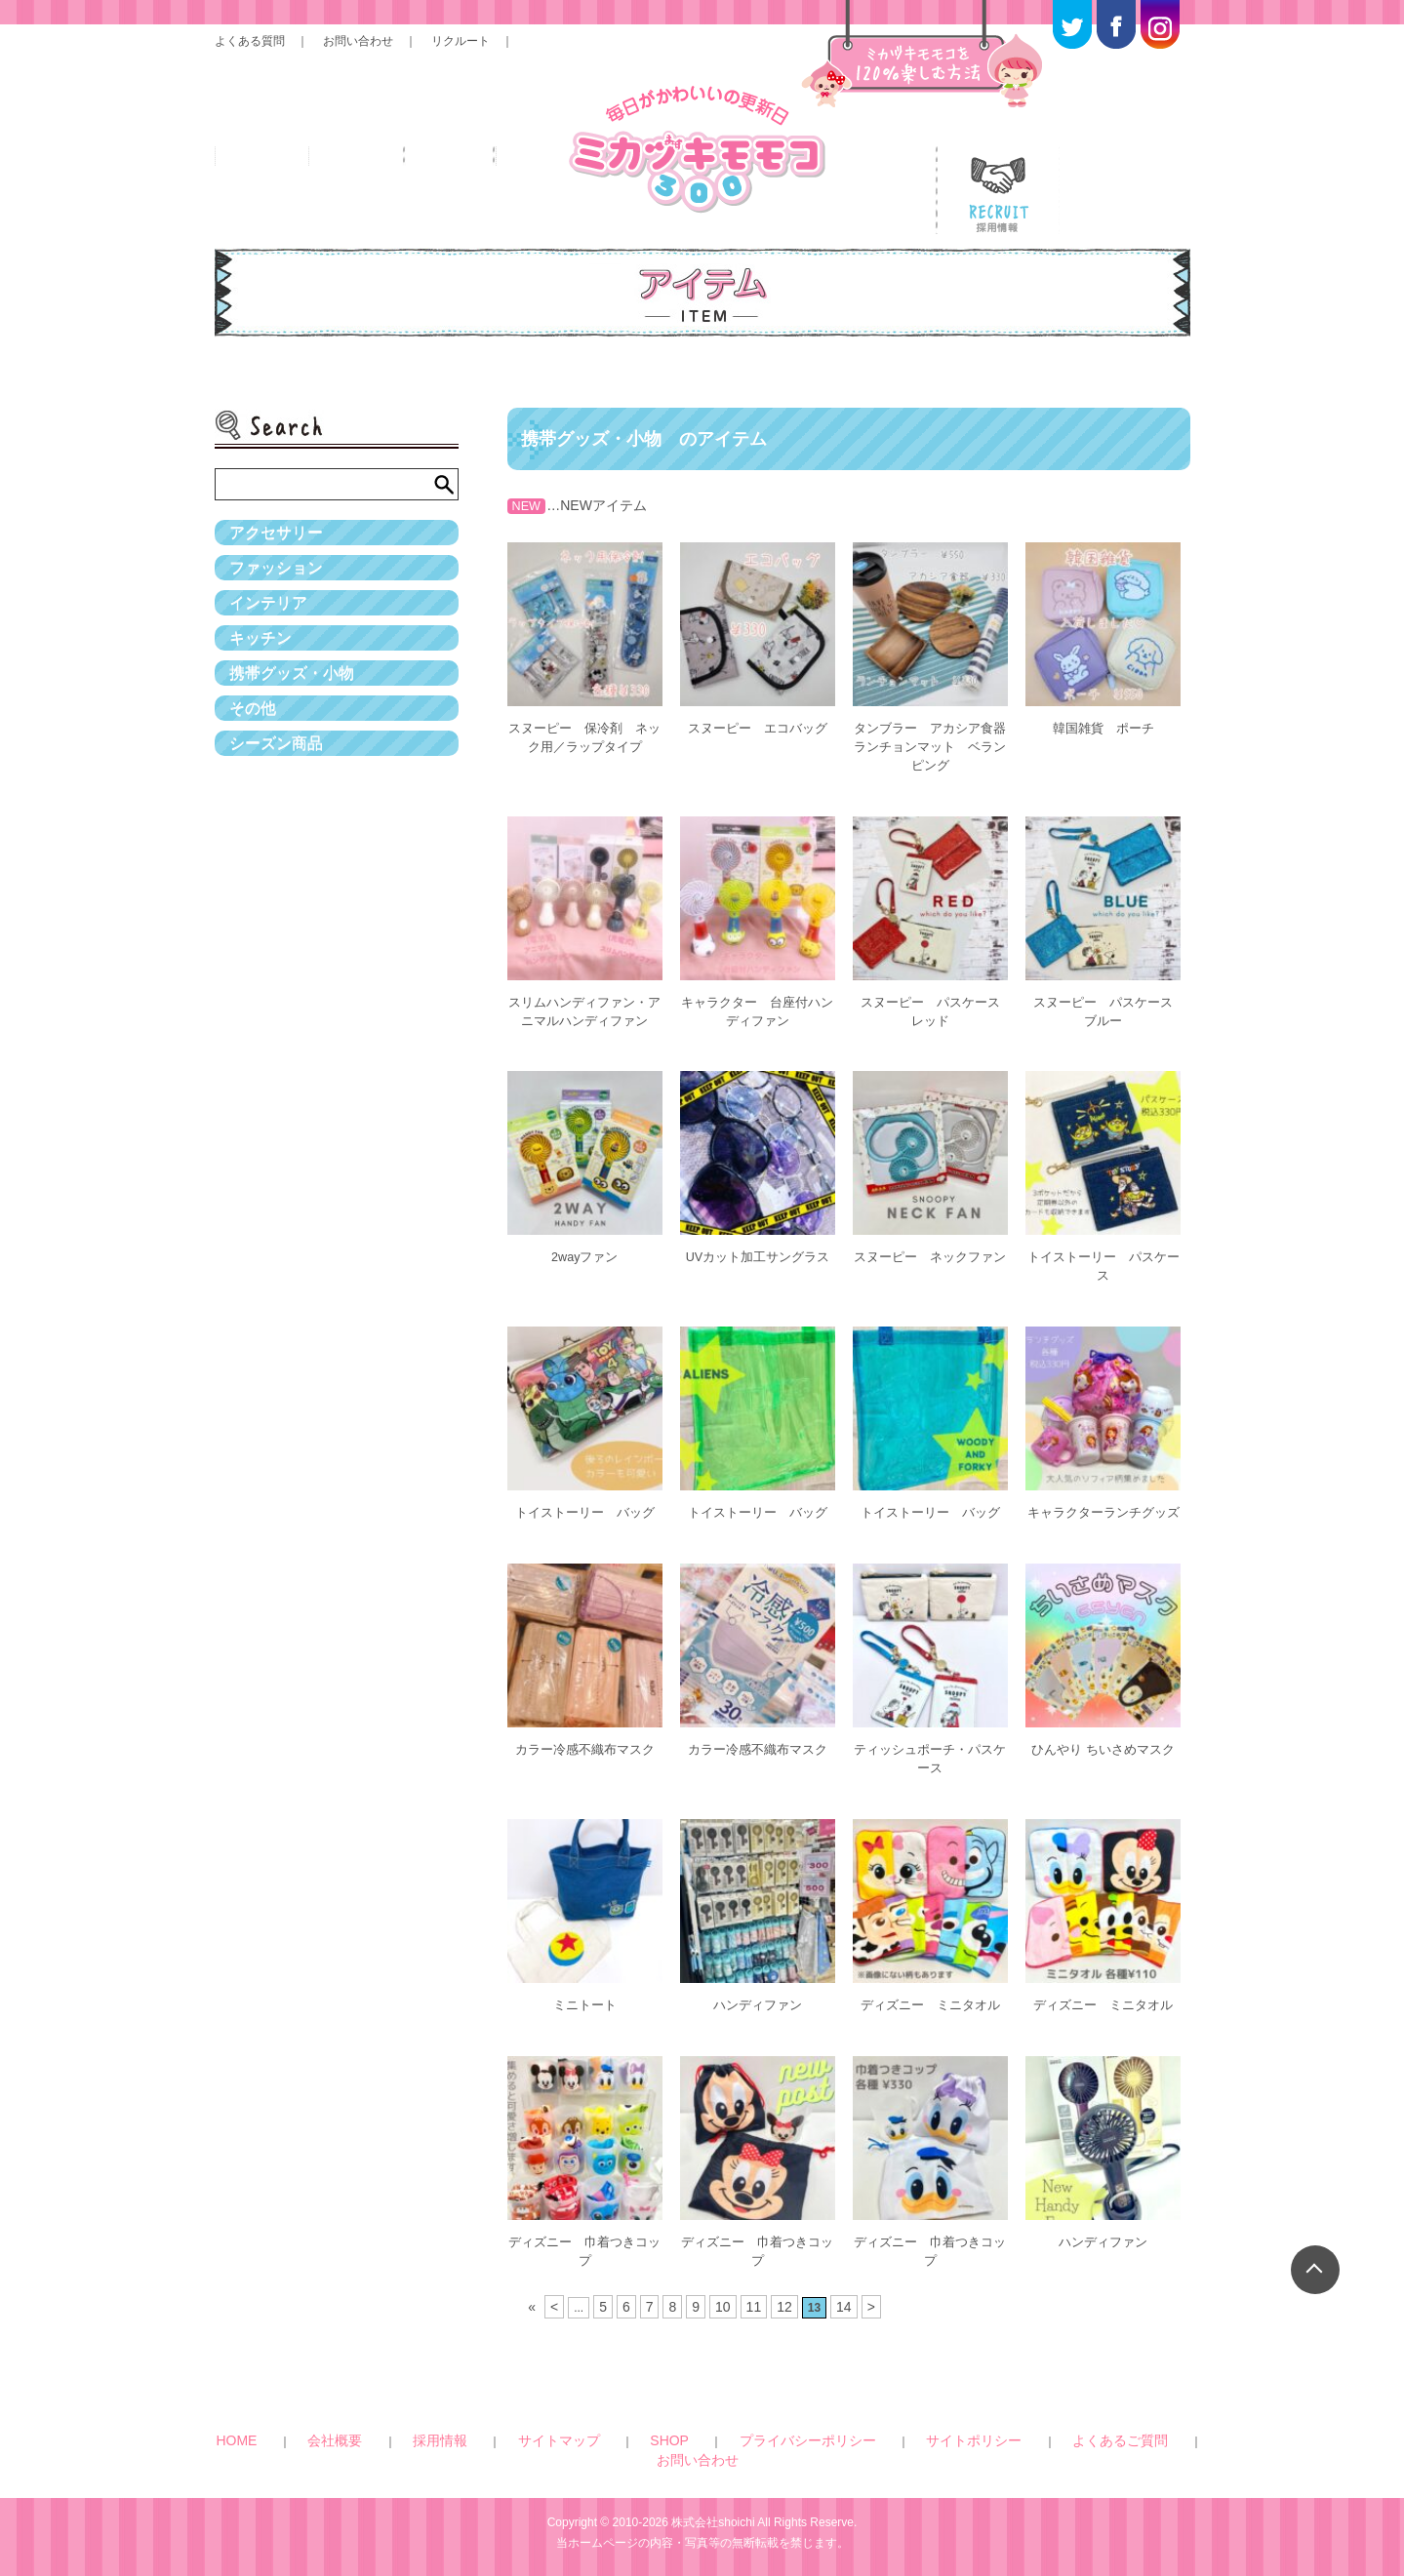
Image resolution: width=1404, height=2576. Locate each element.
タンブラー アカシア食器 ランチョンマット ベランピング (933, 744)
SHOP (625, 2427)
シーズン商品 (282, 846)
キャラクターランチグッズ (1103, 1506)
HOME (367, 2427)
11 (751, 2296)
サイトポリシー (830, 2427)
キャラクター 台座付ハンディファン (757, 1003)
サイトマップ (559, 2427)
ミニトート (584, 2000)
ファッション (282, 591)
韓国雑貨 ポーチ (1103, 727)
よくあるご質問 (928, 2427)
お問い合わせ (358, 41)
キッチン (264, 693)
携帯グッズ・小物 (299, 745)
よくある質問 (250, 41)
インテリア (273, 643)
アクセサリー (282, 540)
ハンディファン (757, 2000)
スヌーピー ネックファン (930, 1255)
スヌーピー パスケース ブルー (1110, 1003)
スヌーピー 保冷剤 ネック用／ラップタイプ (584, 736)
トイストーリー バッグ (584, 1498)
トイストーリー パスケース (1103, 1255)
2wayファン (585, 1246)
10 (722, 2296)
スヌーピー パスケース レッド (937, 1003)
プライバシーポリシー (716, 2427)
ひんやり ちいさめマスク (1103, 1749)
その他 (255, 796)
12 (780, 2296)
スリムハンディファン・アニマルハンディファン (584, 1003)
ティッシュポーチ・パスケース (930, 1757)
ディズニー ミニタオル (930, 2000)
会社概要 (423, 2427)
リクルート (460, 41)
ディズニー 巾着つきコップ (584, 2244)
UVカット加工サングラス (757, 1246)
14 (837, 2296)
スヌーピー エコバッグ (757, 727)
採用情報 (485, 2427)
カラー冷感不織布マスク (584, 1749)
